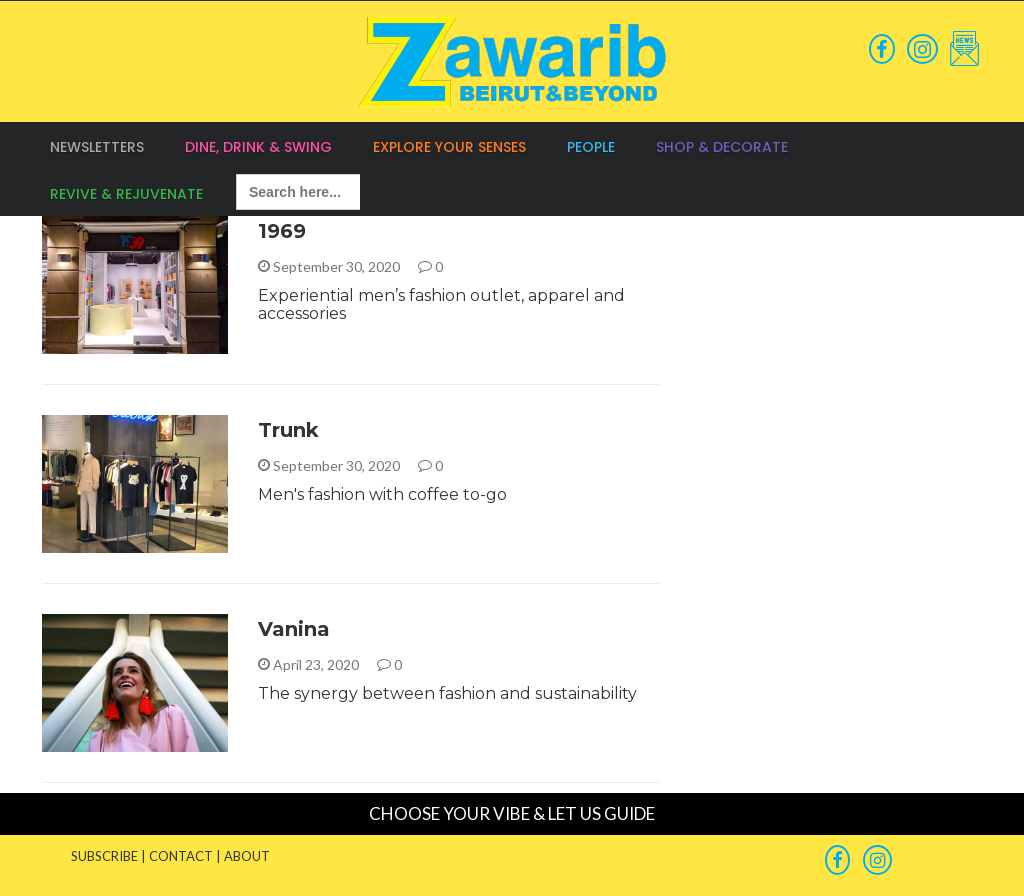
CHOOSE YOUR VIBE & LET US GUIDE (512, 813)
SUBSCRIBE (104, 856)
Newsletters (97, 147)
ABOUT (247, 856)
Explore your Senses (449, 147)
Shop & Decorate (722, 147)
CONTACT (181, 856)
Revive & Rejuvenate (126, 194)
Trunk (288, 430)
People (591, 147)
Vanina (294, 629)
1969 (282, 231)
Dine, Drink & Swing (258, 147)
